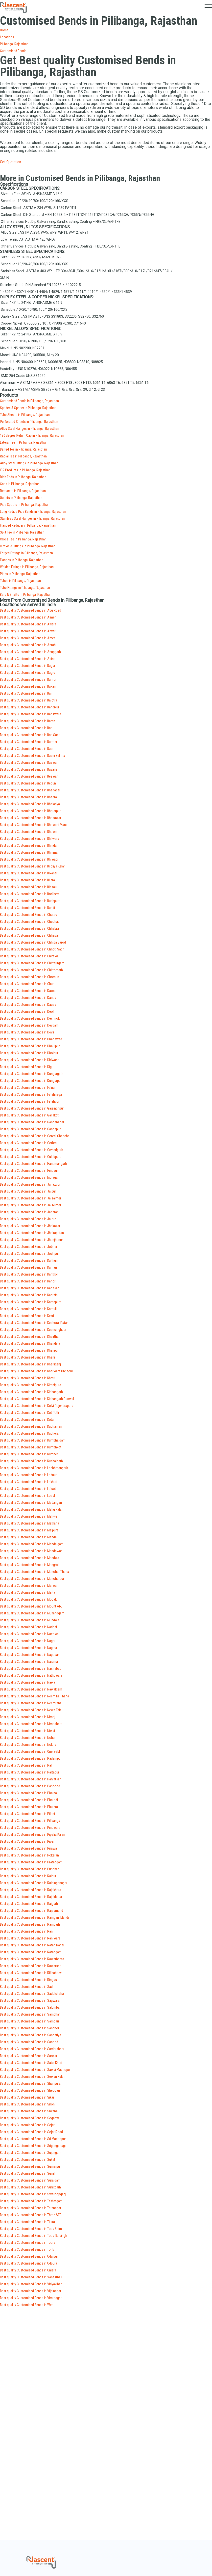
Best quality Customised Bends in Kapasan (29, 1288)
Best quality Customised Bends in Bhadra (28, 797)
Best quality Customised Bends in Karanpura (30, 1302)
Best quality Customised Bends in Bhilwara (29, 839)
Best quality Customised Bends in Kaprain (29, 1295)
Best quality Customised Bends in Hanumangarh (33, 1164)
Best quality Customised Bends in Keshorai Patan (34, 1323)
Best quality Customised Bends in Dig (26, 1067)
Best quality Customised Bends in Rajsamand (31, 1911)
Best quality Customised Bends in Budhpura (30, 901)
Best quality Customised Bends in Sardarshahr (32, 2049)
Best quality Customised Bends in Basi (26, 749)
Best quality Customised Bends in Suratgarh (30, 2187)
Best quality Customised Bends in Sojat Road (31, 2132)
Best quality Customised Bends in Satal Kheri (31, 2063)
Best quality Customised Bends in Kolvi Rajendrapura (36, 1406)
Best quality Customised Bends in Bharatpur (30, 811)
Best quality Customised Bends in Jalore (28, 1219)
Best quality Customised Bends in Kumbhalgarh (33, 1440)
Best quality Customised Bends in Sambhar (30, 2014)
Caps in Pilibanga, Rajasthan (20, 484)
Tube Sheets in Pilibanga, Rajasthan (25, 415)
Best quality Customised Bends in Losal (27, 1496)
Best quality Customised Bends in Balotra (28, 700)
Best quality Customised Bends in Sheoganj (30, 2090)
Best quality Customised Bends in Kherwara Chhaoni (36, 1371)
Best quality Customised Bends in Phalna (28, 1793)
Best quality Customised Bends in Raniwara (30, 1938)
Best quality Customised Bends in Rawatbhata (32, 1959)
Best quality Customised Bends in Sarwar (28, 2056)
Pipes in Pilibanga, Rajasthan (20, 574)
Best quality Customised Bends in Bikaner (28, 873)
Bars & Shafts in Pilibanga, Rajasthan (25, 595)
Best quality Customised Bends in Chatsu (28, 915)
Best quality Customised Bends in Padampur (31, 1758)
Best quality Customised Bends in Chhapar (29, 935)
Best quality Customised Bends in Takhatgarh (31, 2201)
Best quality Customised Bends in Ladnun (28, 1475)
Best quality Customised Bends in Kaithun (29, 1260)
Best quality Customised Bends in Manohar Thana (34, 1572)
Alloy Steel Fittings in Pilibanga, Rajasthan (29, 463)
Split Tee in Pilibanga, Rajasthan (22, 532)
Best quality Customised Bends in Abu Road (30, 610)
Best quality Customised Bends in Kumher (29, 1454)
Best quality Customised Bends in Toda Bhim (31, 2229)
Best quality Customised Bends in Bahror (28, 679)
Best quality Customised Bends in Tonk (27, 2249)
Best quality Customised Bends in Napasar (29, 1655)
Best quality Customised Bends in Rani (26, 1931)
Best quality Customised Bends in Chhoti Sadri (32, 949)
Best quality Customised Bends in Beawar (29, 776)
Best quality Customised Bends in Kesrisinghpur (33, 1330)
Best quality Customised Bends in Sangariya (30, 2035)
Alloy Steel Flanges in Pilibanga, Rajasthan (29, 429)
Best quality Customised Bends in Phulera (29, 1807)
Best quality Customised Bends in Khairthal (29, 1337)
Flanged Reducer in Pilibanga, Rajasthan (28, 525)
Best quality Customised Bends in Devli (27, 1032)
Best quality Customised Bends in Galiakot (29, 1115)
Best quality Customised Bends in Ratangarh (31, 1952)
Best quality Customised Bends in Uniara (28, 2270)
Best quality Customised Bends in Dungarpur (31, 1081)
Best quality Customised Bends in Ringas (28, 1980)
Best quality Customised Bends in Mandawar (31, 1551)
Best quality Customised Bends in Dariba (28, 998)
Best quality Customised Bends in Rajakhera (30, 1890)
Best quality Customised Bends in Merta (27, 1592)
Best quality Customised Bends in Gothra (28, 1143)
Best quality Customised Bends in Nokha (28, 1745)
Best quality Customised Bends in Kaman (28, 1267)
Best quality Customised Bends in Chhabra (29, 928)
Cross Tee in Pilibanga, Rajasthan (23, 539)
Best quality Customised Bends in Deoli (27, 1011)
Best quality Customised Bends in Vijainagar (30, 2291)
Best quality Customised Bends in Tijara (27, 2222)
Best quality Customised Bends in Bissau (28, 887)
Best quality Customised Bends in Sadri (27, 1987)
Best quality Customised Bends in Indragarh (30, 1177)
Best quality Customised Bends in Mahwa (28, 1516)
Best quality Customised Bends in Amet (27, 638)
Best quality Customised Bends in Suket (27, 2160)
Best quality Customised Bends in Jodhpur (29, 1254)
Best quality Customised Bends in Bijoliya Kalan (33, 866)
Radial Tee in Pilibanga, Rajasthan (23, 456)
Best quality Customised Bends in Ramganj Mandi (34, 1917)
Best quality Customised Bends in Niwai (27, 1731)
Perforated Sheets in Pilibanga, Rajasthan (29, 422)
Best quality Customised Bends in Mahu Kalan (31, 1509)
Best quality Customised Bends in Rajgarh (29, 1904)
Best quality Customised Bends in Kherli (27, 1357)
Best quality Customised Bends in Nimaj (27, 1717)
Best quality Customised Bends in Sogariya (30, 2118)
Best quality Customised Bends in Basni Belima (32, 756)
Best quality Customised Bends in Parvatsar (30, 1779)
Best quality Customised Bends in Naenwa (29, 1634)
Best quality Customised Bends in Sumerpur (30, 2166)
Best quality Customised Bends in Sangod (29, 2042)
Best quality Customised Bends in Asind (27, 659)
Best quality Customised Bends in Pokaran (29, 1855)
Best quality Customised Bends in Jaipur (28, 1191)
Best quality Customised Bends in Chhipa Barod (33, 942)
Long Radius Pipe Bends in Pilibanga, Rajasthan (33, 512)
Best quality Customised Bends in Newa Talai (31, 1710)
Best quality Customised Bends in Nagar (27, 1641)
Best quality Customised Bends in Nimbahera (31, 1724)
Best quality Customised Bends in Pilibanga (30, 1821)
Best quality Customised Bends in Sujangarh (30, 2153)
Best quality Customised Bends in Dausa (28, 1005)
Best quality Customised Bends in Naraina (29, 1662)
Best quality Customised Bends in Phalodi (29, 1800)
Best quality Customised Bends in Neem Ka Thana (34, 1696)
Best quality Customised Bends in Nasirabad (30, 1668)
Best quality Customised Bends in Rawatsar (30, 1966)
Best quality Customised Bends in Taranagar (30, 2208)
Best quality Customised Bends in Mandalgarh (32, 1544)
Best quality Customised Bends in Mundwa (29, 1620)
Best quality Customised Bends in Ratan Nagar (32, 1945)
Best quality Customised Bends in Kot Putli (29, 1413)
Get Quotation (10, 162)
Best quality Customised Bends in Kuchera (29, 1433)
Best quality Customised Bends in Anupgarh (30, 652)
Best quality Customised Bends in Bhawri (28, 832)
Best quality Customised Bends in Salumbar (30, 2007)
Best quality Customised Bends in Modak (28, 1599)
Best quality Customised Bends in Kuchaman (31, 1426)
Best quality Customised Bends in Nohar (28, 1738)
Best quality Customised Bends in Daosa (28, 991)
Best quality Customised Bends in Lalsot (28, 1489)
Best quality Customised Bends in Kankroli (29, 1274)
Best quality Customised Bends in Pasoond (30, 1786)
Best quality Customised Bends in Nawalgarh (31, 1689)
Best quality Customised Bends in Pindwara (30, 1828)
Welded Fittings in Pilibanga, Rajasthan (27, 567)
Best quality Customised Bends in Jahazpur (30, 1184)
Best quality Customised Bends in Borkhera (30, 894)
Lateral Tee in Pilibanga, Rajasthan (23, 442)
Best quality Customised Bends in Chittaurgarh (32, 963)
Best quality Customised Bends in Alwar (27, 631)
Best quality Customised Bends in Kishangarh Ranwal (37, 1399)
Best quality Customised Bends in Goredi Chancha (35, 1136)
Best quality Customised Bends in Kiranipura (30, 1385)
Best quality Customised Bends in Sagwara (30, 2000)
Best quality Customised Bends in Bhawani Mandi (34, 825)
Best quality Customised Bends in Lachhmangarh (34, 1468)
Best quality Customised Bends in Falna (27, 1088)
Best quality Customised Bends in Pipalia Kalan (32, 1834)
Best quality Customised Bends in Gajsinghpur (32, 1108)
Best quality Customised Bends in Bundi (27, 908)
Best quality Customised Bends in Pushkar (29, 1869)
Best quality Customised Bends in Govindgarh (31, 1150)
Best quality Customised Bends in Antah (28, 645)
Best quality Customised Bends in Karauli (28, 1309)
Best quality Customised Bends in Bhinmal (29, 852)
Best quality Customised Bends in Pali (26, 1765)
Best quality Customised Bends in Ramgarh (30, 1924)
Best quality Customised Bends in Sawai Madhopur (35, 2070)
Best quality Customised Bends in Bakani (28, 686)
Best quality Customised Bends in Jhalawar (30, 1226)
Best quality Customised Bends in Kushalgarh (31, 1461)
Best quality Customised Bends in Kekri (27, 1316)
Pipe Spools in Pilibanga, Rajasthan (24, 505)
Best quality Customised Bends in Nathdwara (31, 1675)
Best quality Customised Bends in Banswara (30, 714)
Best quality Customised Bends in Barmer (28, 742)
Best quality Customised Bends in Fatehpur (29, 1101)
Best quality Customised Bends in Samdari (29, 2021)
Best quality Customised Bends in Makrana (29, 1523)
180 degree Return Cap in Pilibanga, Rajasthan (32, 435)
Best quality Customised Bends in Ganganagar (32, 1122)
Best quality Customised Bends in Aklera (28, 624)
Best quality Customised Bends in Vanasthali (31, 2277)
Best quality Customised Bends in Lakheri (28, 1482)
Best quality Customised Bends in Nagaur (28, 1648)
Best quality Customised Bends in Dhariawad (31, 1039)
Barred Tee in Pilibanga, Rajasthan (23, 449)
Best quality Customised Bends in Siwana (29, 2111)
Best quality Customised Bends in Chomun (29, 977)
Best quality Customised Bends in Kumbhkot (30, 1447)
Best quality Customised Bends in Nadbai (28, 1627)
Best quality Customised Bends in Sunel (27, 2173)
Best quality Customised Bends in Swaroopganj (33, 2194)
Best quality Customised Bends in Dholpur (29, 1053)
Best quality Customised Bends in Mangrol (29, 1565)
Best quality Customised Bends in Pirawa (28, 1848)
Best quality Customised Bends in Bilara (27, 880)
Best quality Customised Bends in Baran (27, 721)
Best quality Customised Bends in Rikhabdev (31, 1973)
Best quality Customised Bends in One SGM (30, 1751)
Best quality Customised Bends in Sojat (27, 2125)
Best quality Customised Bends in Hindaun (29, 1171)
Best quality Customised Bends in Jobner (28, 1247)
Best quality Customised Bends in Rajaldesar (31, 1897)
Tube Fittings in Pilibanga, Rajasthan (25, 588)
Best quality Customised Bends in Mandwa (29, 1558)
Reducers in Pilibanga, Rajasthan (23, 491)
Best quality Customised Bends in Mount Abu (31, 1606)
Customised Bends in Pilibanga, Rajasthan (29, 401)
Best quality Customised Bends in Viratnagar (31, 2298)
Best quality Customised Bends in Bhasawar (30, 818)
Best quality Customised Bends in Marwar (29, 1585)
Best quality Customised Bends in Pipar (27, 1841)
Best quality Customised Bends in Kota (27, 1420)
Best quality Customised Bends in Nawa (27, 1682)
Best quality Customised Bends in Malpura (29, 1530)
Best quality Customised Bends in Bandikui (29, 707)
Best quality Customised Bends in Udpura (28, 2263)
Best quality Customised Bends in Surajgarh (30, 2180)
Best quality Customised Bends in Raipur (28, 1876)
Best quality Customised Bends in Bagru (27, 673)
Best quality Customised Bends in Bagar (27, 666)
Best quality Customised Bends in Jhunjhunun (32, 1240)
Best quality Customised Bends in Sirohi (27, 2104)
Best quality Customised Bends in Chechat (29, 922)
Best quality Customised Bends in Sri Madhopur (33, 2139)
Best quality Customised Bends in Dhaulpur (30, 1046)
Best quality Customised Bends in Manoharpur (32, 1579)
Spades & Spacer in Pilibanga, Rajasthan (28, 408)
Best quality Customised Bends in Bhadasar (30, 790)
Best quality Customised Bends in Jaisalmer (30, 1198)
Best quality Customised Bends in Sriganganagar (34, 2146)
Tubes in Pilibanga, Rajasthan (20, 581)
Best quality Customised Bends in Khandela (30, 1343)
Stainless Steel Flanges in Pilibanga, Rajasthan (32, 518)
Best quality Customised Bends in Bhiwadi (29, 859)
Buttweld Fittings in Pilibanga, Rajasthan (27, 546)
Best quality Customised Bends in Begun (28, 783)
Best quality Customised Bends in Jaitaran (29, 1212)
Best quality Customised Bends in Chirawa (29, 956)
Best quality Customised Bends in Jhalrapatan (32, 1233)
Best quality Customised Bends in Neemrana (31, 1703)
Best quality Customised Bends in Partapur (29, 1772)
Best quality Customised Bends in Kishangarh (31, 1392)
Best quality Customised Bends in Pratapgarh (31, 1862)
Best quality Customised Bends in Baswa (28, 762)
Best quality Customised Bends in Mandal (28, 1537)
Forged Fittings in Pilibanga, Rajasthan (26, 553)
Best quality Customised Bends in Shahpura (30, 2083)
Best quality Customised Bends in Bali (26, 693)
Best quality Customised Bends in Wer (26, 2305)
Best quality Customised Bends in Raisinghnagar (33, 1883)
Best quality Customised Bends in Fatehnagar (31, 1094)
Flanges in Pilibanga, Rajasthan (21, 560)
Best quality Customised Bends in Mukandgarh (32, 1613)
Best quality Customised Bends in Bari (26, 728)
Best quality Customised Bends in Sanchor (29, 2028)
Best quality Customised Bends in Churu (27, 984)
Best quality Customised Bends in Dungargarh (31, 1074)
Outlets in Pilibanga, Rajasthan (21, 498)
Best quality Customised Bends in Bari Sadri (30, 735)
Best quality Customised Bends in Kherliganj (30, 1364)
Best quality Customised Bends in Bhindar (29, 845)
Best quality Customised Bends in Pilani (27, 1814)
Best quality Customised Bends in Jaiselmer (30, 1205)
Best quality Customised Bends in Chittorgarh (31, 970)
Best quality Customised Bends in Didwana (29, 1060)
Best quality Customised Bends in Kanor (27, 1281)
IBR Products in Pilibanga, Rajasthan (25, 470)
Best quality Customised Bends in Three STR (31, 2215)
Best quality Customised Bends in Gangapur (30, 1129)
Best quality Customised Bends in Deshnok (30, 1018)
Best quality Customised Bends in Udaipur (29, 2256)
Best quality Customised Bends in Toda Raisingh (33, 2236)
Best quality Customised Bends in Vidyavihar (31, 2284)
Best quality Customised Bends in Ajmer (28, 617)
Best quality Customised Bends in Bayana (28, 769)
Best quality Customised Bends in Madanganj (31, 1502)
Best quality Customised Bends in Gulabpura (30, 1157)
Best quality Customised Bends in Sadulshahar (32, 1994)
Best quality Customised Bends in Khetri (27, 1378)
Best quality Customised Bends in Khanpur (29, 1350)
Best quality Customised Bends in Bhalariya (30, 804)
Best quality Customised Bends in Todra (27, 2243)
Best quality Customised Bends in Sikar (27, 2097)
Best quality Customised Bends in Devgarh (29, 1025)
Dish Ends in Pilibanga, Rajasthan (23, 477)
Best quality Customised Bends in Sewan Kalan (32, 2077)
